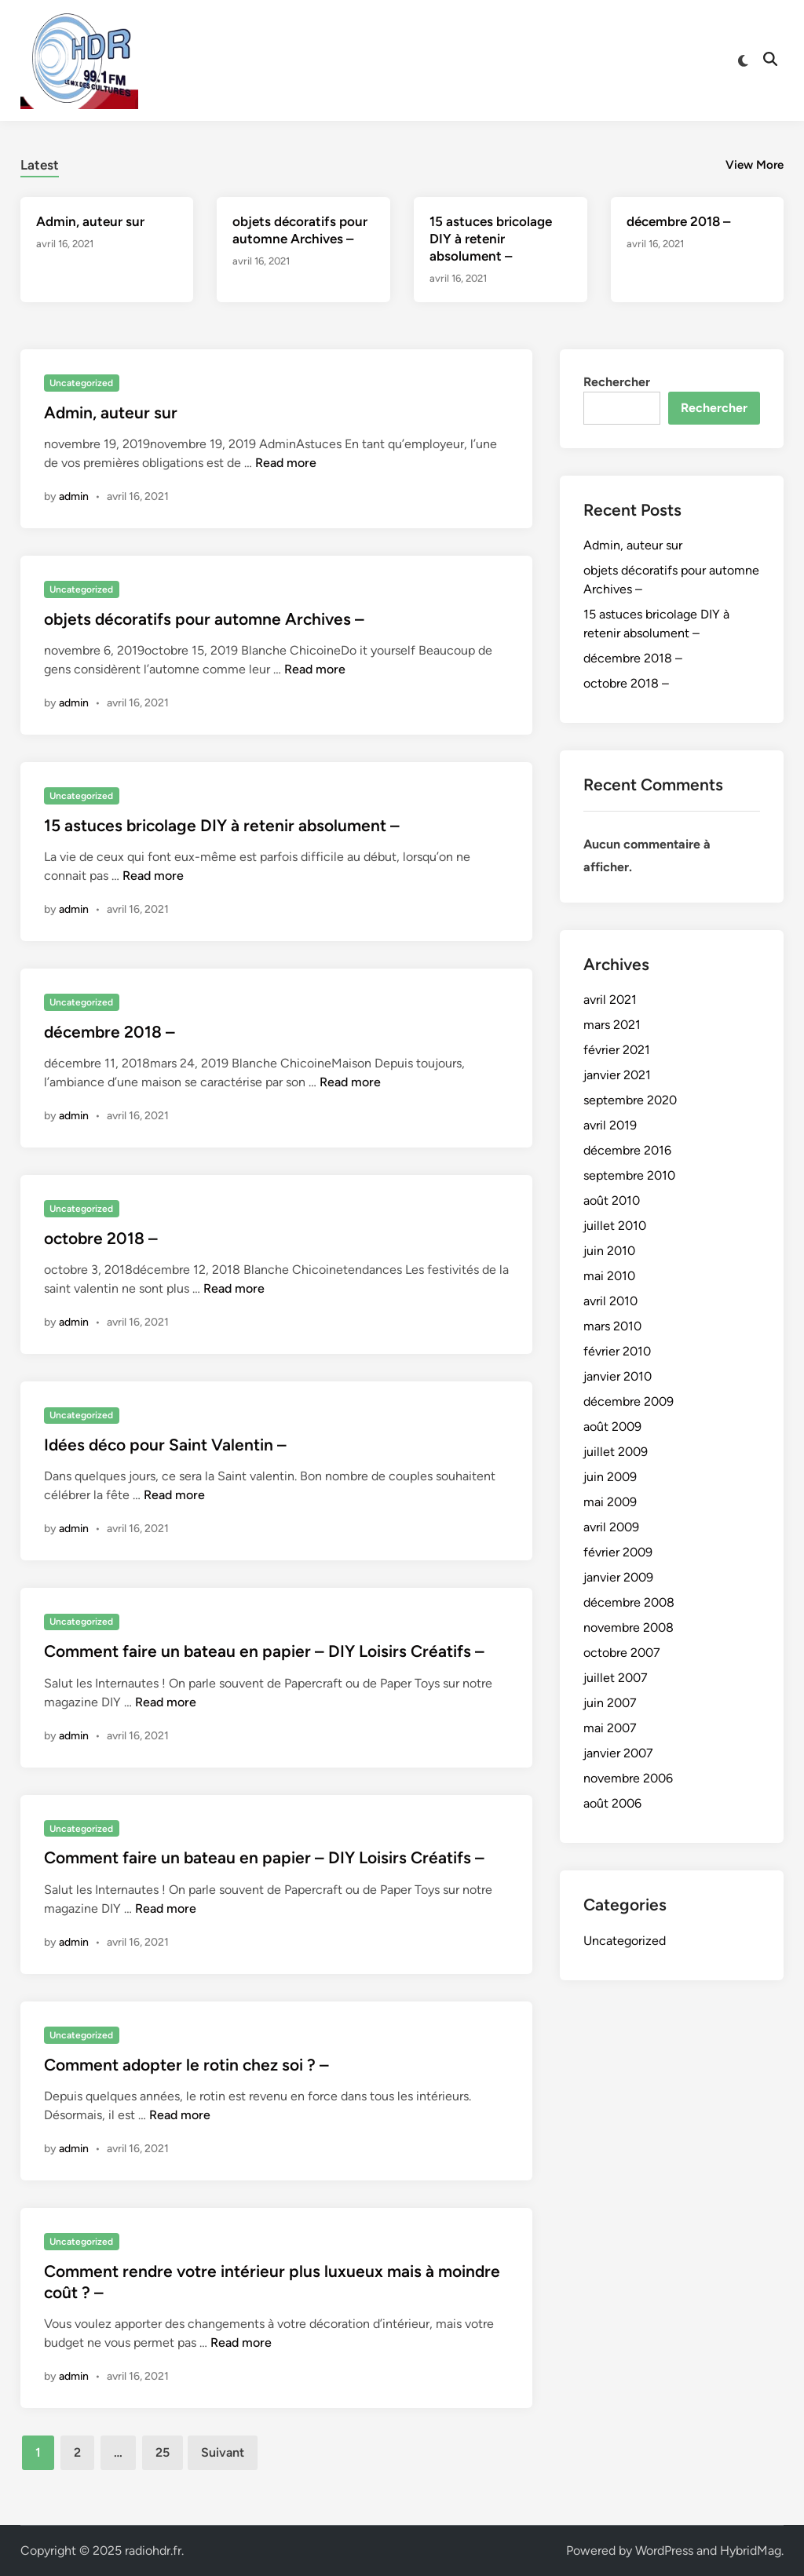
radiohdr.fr (153, 2550)
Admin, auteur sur (90, 221)
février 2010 (617, 1351)
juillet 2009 (615, 1451)
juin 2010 (609, 1250)
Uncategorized (81, 383)
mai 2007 (610, 1727)
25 (162, 2452)
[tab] (39, 162)
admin (74, 496)
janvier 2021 (617, 1074)
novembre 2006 (628, 1778)
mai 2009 (610, 1501)
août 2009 (612, 1426)
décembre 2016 (627, 1150)
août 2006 (612, 1803)
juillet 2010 (614, 1225)
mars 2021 (612, 1024)
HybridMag (750, 2550)
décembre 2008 (628, 1602)
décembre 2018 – (678, 221)
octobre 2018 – (101, 1238)
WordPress (664, 2550)
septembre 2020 (630, 1100)
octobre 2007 (621, 1652)
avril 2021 (610, 999)
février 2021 (616, 1049)
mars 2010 (612, 1326)
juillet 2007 (615, 1677)
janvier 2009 (618, 1577)
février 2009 (617, 1552)
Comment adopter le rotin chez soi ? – (186, 2064)
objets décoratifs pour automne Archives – (204, 619)
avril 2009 (611, 1527)
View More (754, 165)
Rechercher (616, 381)
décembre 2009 (628, 1401)
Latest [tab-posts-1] (39, 165)
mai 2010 (609, 1275)
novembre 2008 (628, 1627)
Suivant (222, 2452)
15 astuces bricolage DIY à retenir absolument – (490, 238)
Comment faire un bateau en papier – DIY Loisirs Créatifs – (264, 1651)
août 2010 (611, 1200)
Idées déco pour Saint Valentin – (165, 1444)
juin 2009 (610, 1476)
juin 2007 (610, 1702)
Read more (285, 462)
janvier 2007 (618, 1753)
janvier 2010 (617, 1376)
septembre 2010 (629, 1175)
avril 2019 (610, 1125)
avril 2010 (610, 1300)
